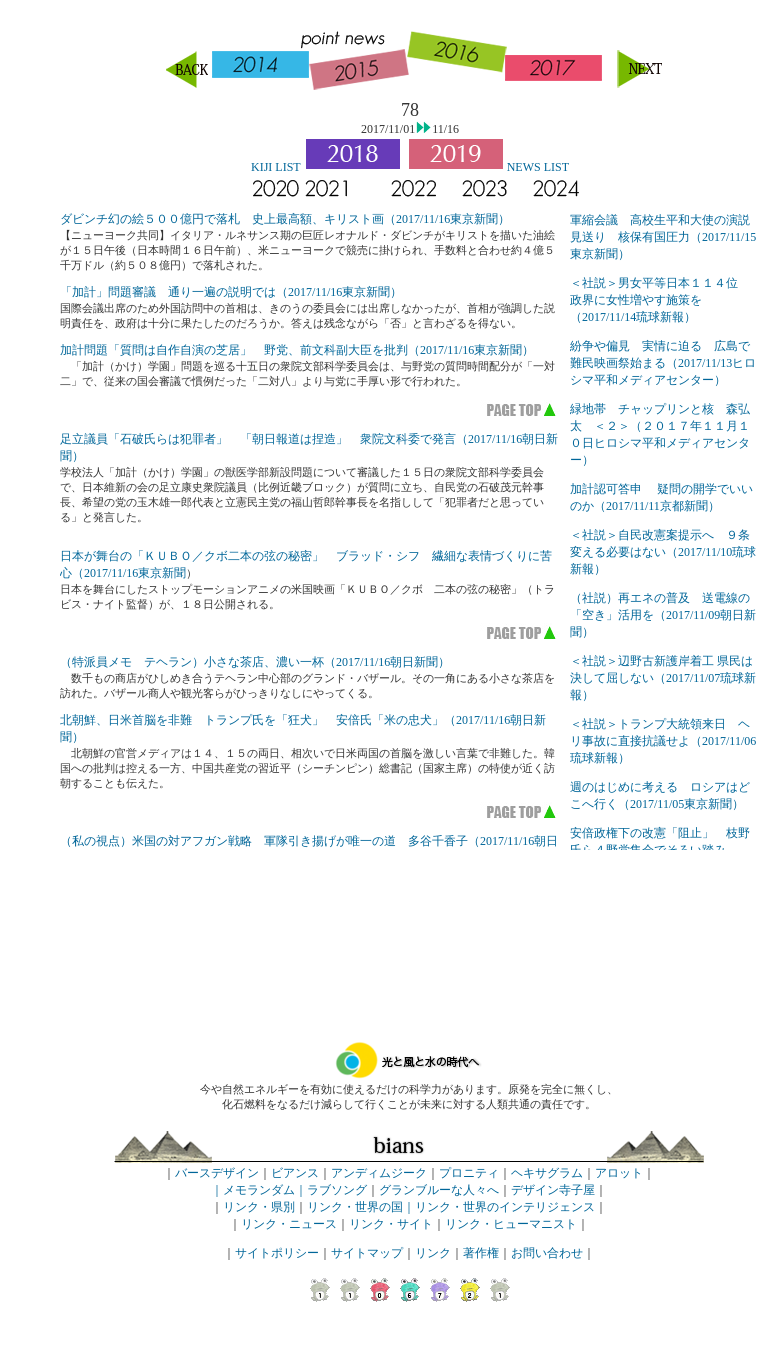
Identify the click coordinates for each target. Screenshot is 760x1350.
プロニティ (469, 1173)
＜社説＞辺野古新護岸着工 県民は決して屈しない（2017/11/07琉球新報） (663, 678)
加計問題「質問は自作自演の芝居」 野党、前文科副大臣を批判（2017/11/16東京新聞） (297, 350)
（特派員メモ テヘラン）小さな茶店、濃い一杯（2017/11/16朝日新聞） (255, 662)
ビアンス (295, 1173)
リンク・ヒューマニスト (511, 1224)
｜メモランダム (253, 1190)
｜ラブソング (331, 1190)
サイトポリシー (277, 1253)
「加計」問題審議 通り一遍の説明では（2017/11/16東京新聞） (231, 292)
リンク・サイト (391, 1224)
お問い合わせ (547, 1253)
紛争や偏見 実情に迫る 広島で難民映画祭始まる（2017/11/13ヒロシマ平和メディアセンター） (663, 363)
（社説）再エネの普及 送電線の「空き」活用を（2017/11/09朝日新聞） (663, 615)
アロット (619, 1173)
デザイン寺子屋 (553, 1190)
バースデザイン (217, 1173)
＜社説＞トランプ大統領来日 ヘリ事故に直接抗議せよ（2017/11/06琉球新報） (663, 741)
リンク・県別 (259, 1207)
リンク (433, 1253)
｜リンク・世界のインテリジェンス (499, 1207)
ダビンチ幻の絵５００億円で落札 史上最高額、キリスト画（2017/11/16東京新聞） (285, 219)
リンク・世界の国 (355, 1207)
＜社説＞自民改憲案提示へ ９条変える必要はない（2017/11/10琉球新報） (663, 552)
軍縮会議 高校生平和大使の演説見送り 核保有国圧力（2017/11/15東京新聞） (663, 237)
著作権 (481, 1253)
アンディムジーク (379, 1173)
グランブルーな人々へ (439, 1190)
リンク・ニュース (289, 1224)
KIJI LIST (276, 167)
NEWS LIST (538, 167)
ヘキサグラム (547, 1173)
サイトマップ (367, 1253)
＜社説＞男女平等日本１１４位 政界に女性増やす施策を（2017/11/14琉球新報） (660, 300)
